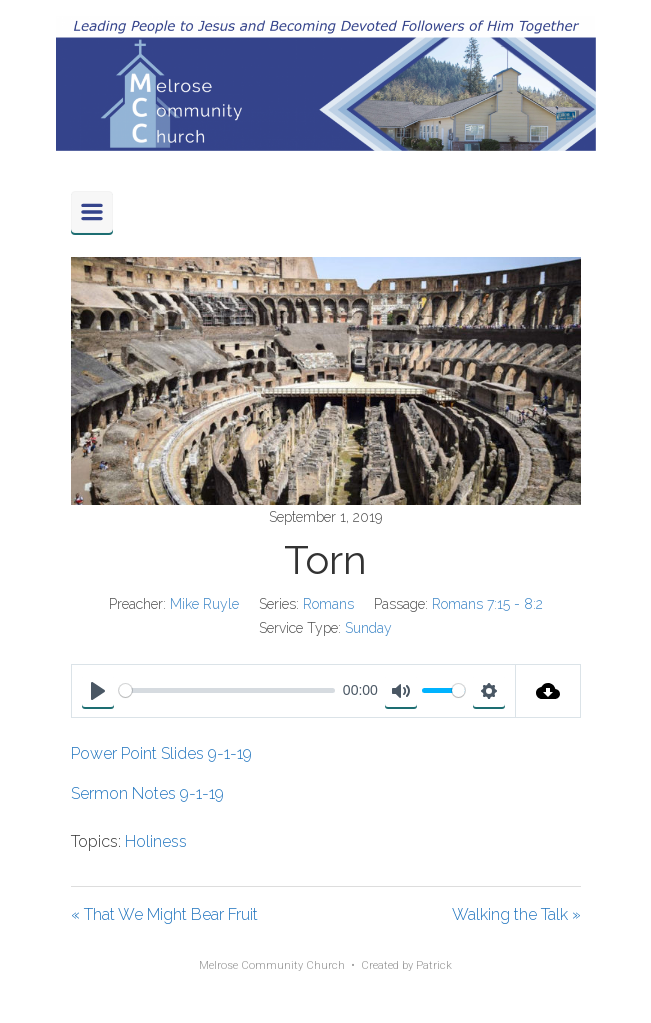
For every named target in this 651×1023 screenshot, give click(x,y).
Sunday (368, 628)
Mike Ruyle (204, 604)
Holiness (156, 841)
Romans (328, 604)
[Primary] (92, 212)
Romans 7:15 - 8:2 (487, 604)
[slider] (227, 690)
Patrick (434, 965)
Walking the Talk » (516, 914)
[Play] (98, 691)
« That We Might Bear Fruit (164, 914)
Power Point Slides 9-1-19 (161, 753)
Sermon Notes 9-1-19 (147, 793)
